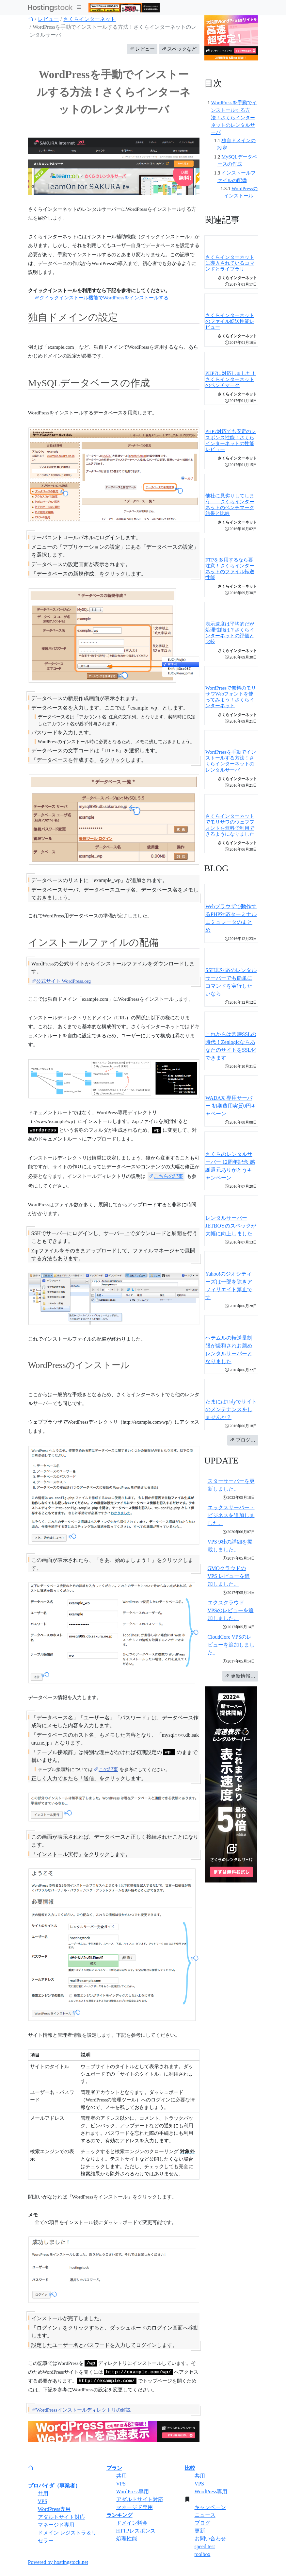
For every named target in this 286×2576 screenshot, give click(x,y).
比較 (190, 2468)
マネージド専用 (56, 2525)
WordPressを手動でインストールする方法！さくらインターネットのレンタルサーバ (234, 117)
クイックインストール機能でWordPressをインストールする (101, 297)
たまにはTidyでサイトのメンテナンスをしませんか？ (231, 1409)
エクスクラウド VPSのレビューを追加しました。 (231, 1610)
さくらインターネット (89, 19)
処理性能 (126, 2538)
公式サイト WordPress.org (61, 981)
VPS (42, 2501)
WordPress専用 (54, 2509)
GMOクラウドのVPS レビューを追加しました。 (229, 1576)
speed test (205, 2546)
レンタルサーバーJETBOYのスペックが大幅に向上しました (230, 1225)
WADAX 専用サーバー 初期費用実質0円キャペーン (230, 1105)
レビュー (48, 19)
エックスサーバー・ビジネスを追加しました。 (231, 1515)
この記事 (106, 1769)
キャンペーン (210, 2507)
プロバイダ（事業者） (54, 2485)
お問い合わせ (210, 2538)
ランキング (119, 2515)
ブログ (202, 2523)
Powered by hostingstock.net (58, 2562)
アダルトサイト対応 (61, 2517)
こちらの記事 (166, 1176)
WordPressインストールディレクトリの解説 (81, 2410)
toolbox (203, 2554)
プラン (114, 2468)
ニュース (205, 2515)
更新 (200, 2531)
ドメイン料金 (132, 2523)
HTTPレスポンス (135, 2531)
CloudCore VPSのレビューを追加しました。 (231, 1644)
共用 (43, 2493)
